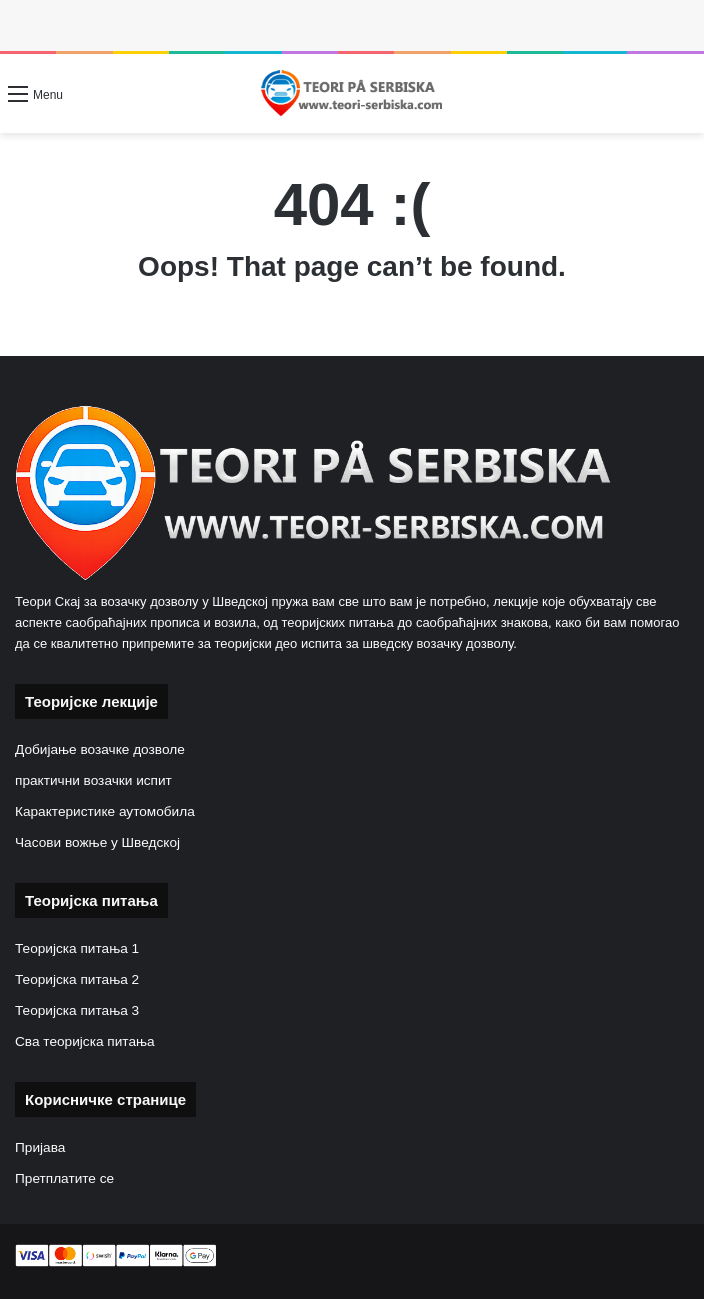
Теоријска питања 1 (77, 948)
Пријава (40, 1147)
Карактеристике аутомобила (105, 811)
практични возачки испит (93, 780)
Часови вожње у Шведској (97, 842)
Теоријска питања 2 (77, 979)
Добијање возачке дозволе (100, 749)
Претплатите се (64, 1178)
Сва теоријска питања (85, 1041)
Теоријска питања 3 (77, 1010)
